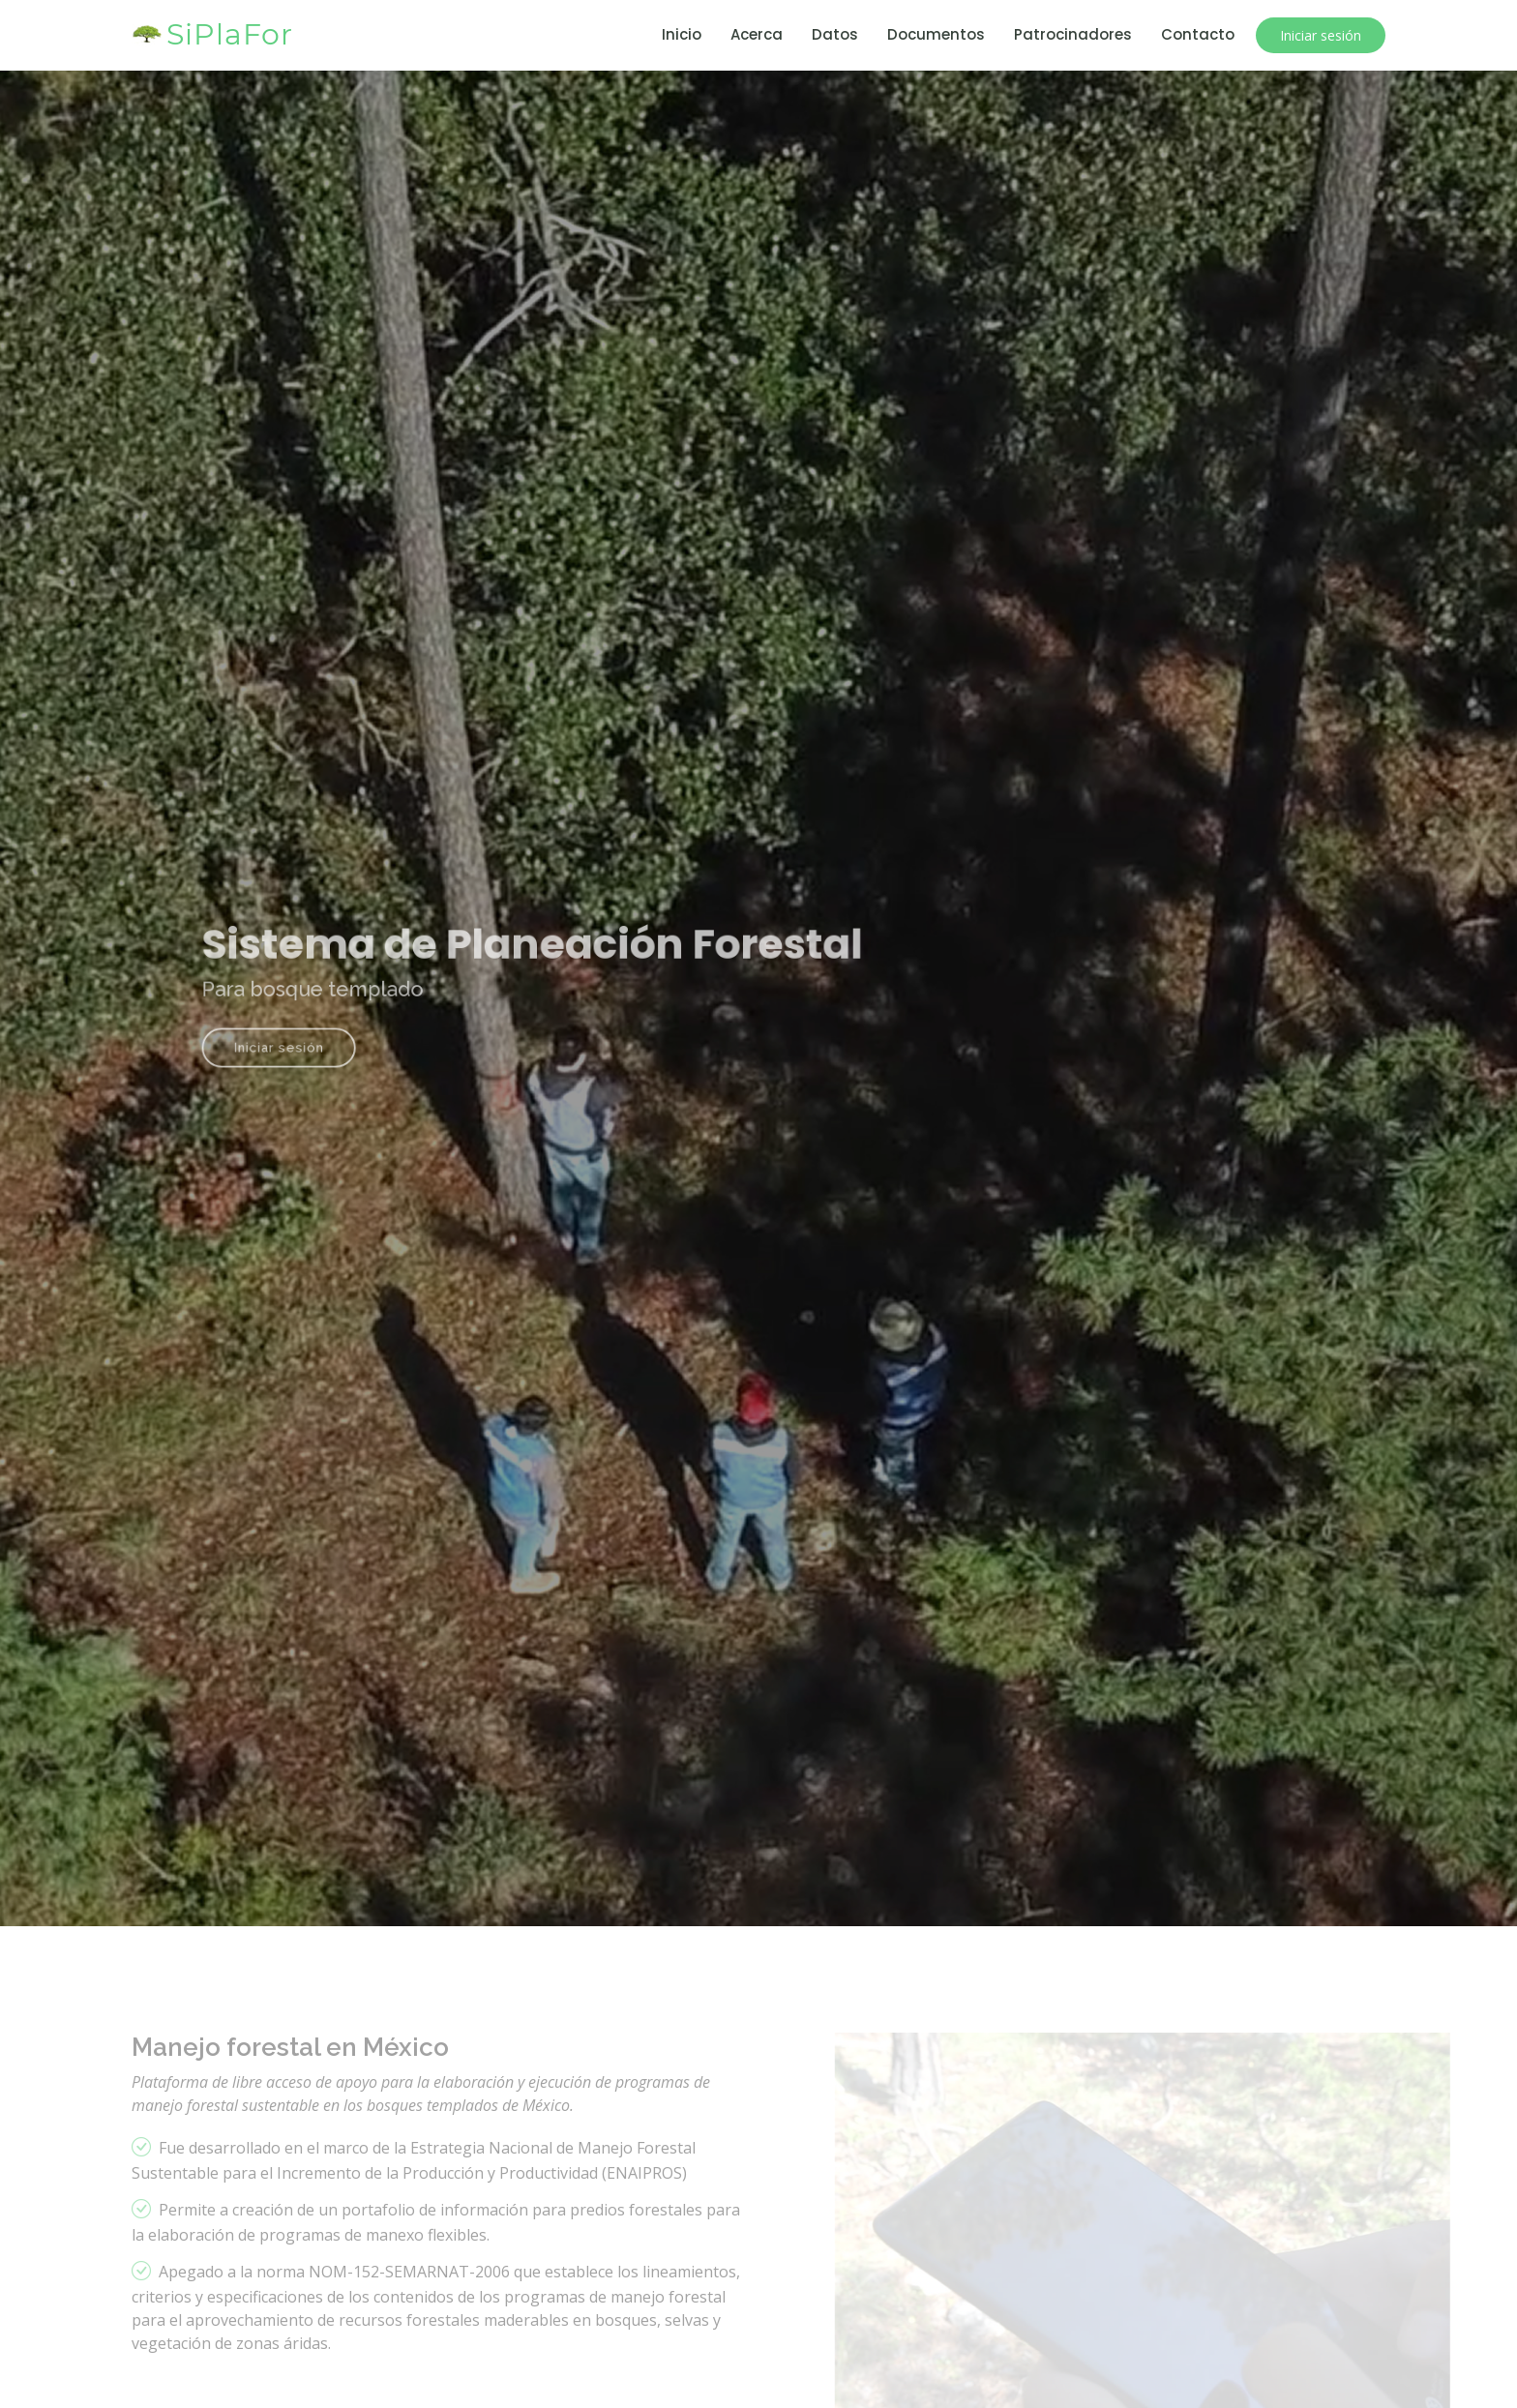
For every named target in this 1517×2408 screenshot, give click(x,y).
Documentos (936, 34)
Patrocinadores (1073, 34)
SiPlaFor (229, 34)
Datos (835, 34)
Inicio (681, 34)
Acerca (756, 34)
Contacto (1197, 34)
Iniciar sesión (1320, 35)
